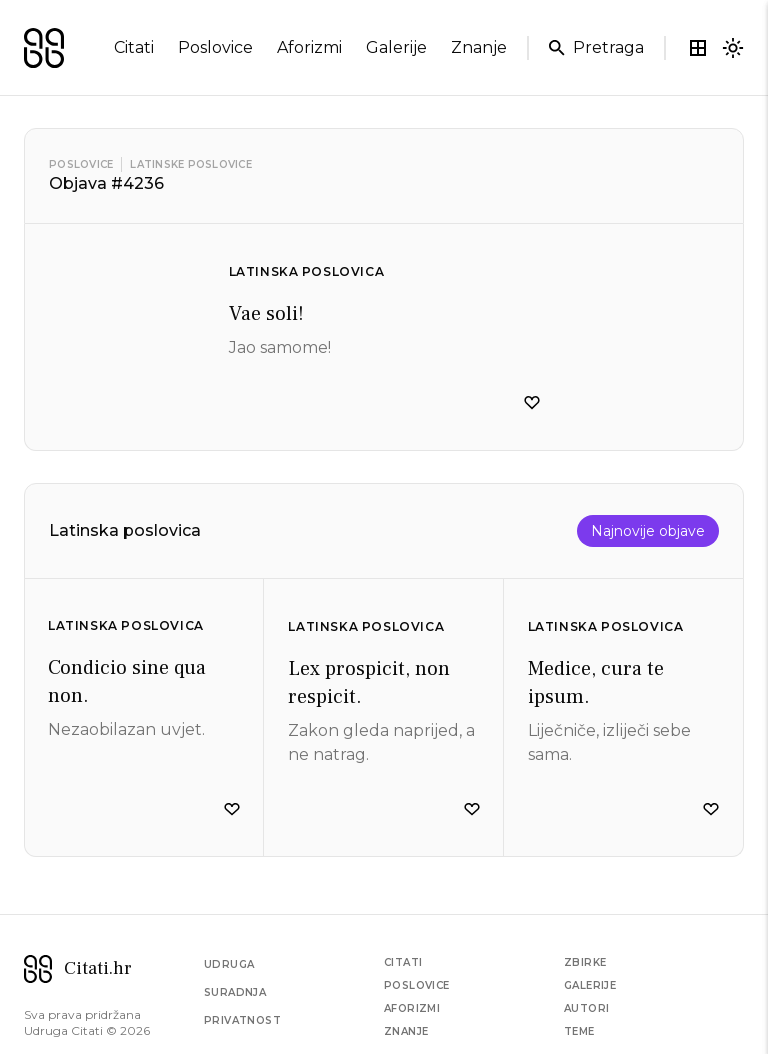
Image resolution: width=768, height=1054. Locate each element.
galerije (396, 47)
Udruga (229, 964)
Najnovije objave (648, 531)
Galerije (590, 985)
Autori (586, 1008)
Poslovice (81, 164)
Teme (579, 1031)
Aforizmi (412, 1008)
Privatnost (242, 1020)
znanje (479, 47)
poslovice (215, 47)
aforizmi (309, 47)
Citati (403, 962)
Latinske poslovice (191, 164)
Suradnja (235, 992)
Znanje (406, 1031)
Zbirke (585, 962)
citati (134, 47)
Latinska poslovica (307, 271)
